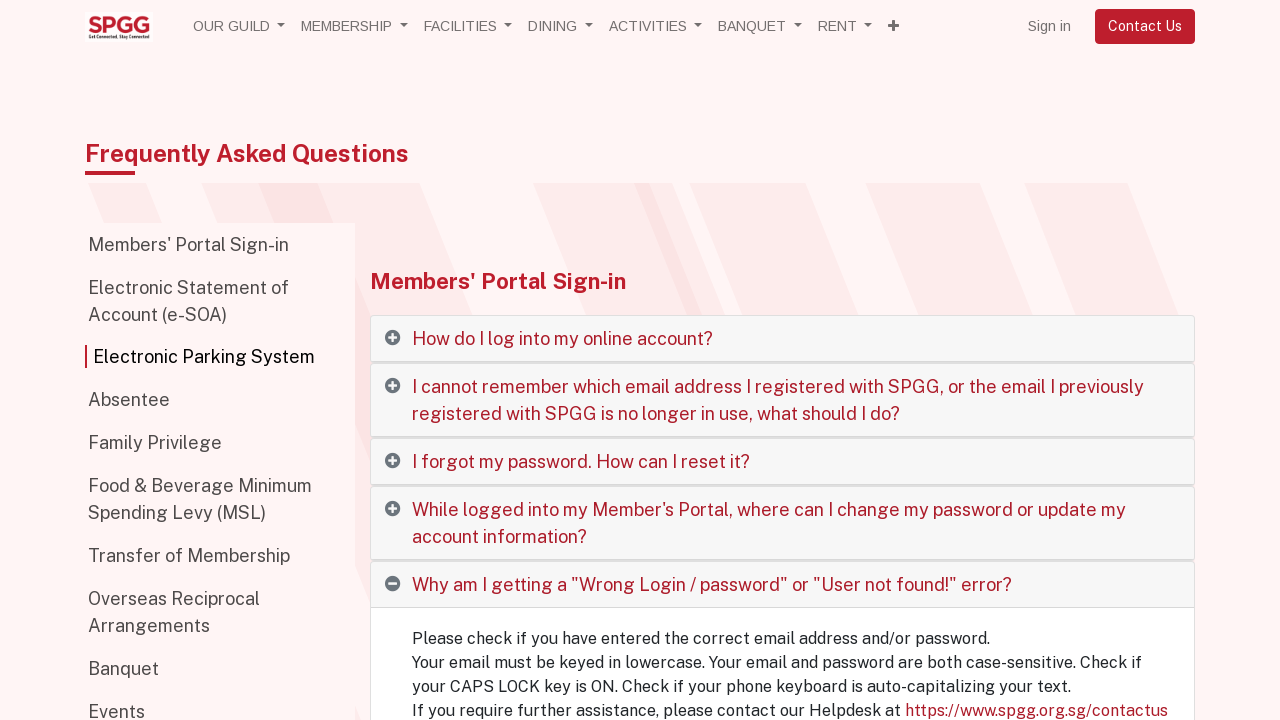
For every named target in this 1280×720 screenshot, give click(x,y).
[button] (893, 26)
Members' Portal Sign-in (188, 244)
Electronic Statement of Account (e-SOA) (188, 301)
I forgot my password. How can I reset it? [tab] (581, 461)
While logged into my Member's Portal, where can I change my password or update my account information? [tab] (769, 523)
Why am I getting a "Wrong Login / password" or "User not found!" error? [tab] (712, 584)
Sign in (1049, 26)
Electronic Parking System (204, 356)
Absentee (129, 399)
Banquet (123, 668)
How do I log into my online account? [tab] (562, 338)
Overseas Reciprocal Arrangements (174, 612)
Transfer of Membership (189, 555)
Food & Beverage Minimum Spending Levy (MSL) (200, 499)
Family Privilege (155, 442)
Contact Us (1145, 26)
